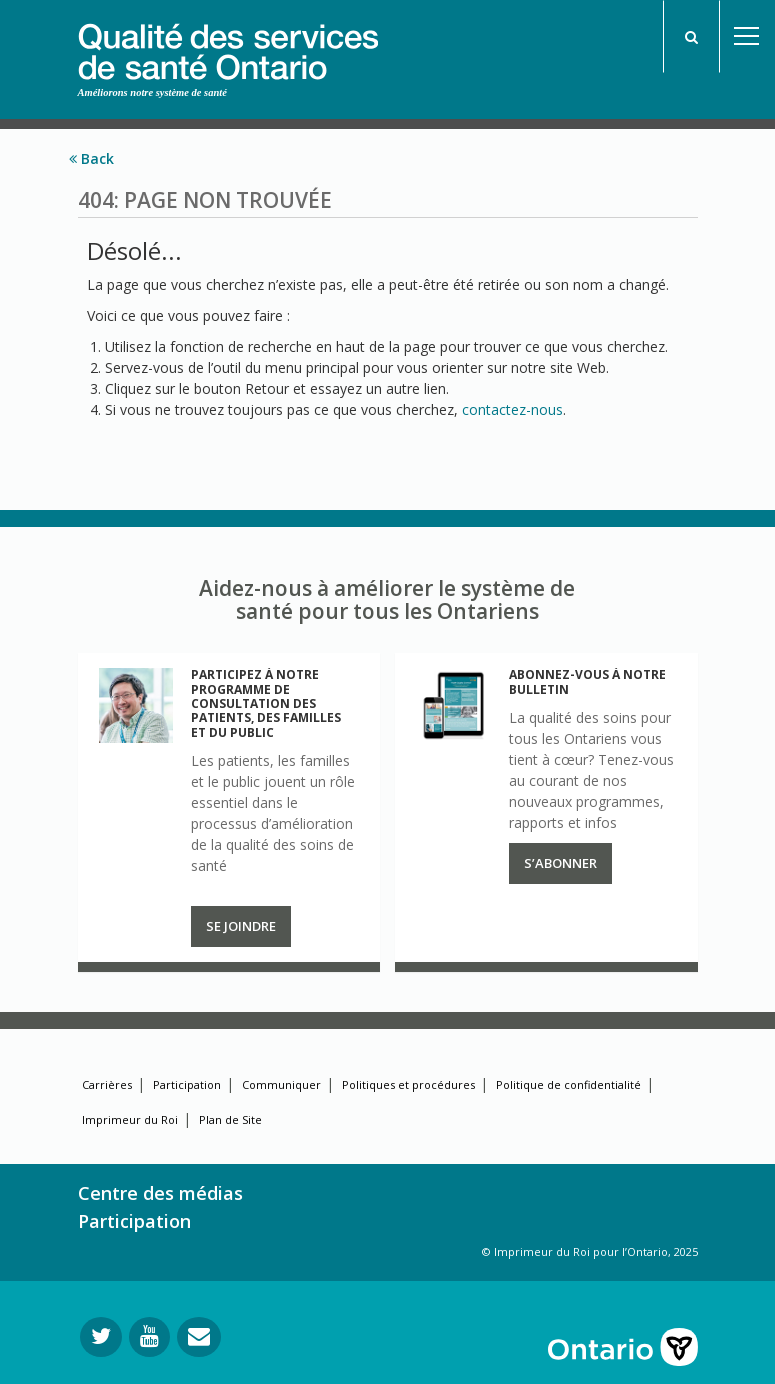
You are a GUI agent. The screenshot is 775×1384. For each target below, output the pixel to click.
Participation (187, 1084)
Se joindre (241, 926)
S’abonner (560, 863)
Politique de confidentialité (568, 1084)
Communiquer (281, 1084)
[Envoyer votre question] (199, 1337)
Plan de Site (230, 1119)
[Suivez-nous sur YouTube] (149, 1337)
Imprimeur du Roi (130, 1119)
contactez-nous (512, 409)
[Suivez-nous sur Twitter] (101, 1337)
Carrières (107, 1084)
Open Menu (747, 36)
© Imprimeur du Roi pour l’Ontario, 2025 (590, 1251)
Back (91, 158)
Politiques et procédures (408, 1084)
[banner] (228, 41)
